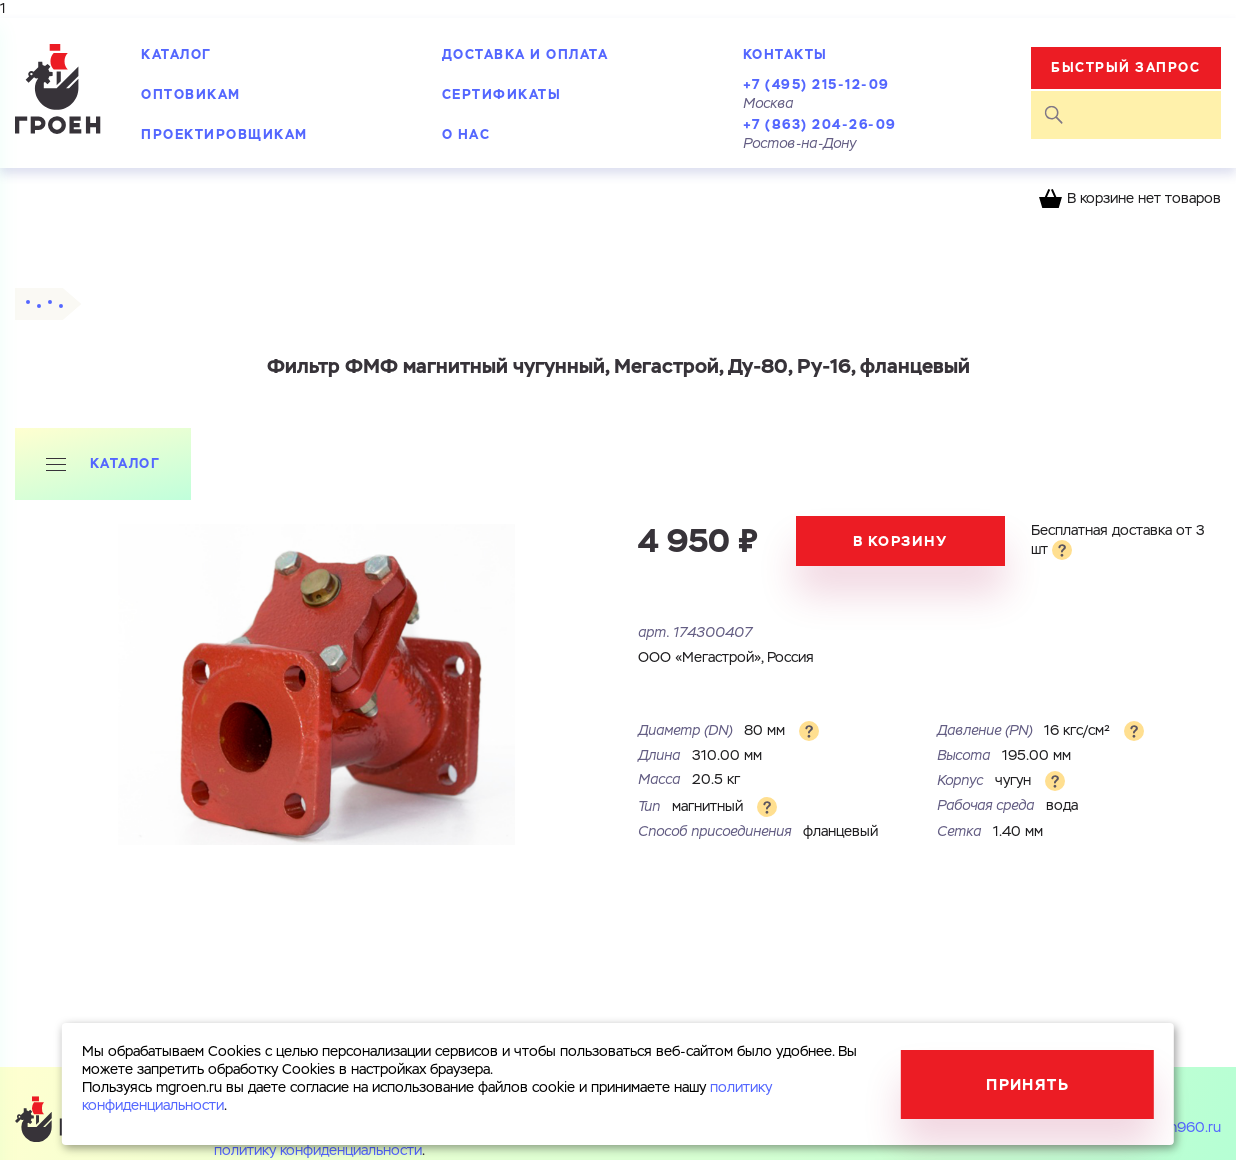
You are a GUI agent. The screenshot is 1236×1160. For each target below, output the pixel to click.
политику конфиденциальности (318, 1151)
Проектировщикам (224, 134)
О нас (466, 134)
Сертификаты (502, 94)
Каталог (176, 54)
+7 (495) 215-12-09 (816, 84)
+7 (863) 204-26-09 (820, 124)
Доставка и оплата (525, 54)
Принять (1027, 1084)
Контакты (785, 54)
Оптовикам (191, 94)
